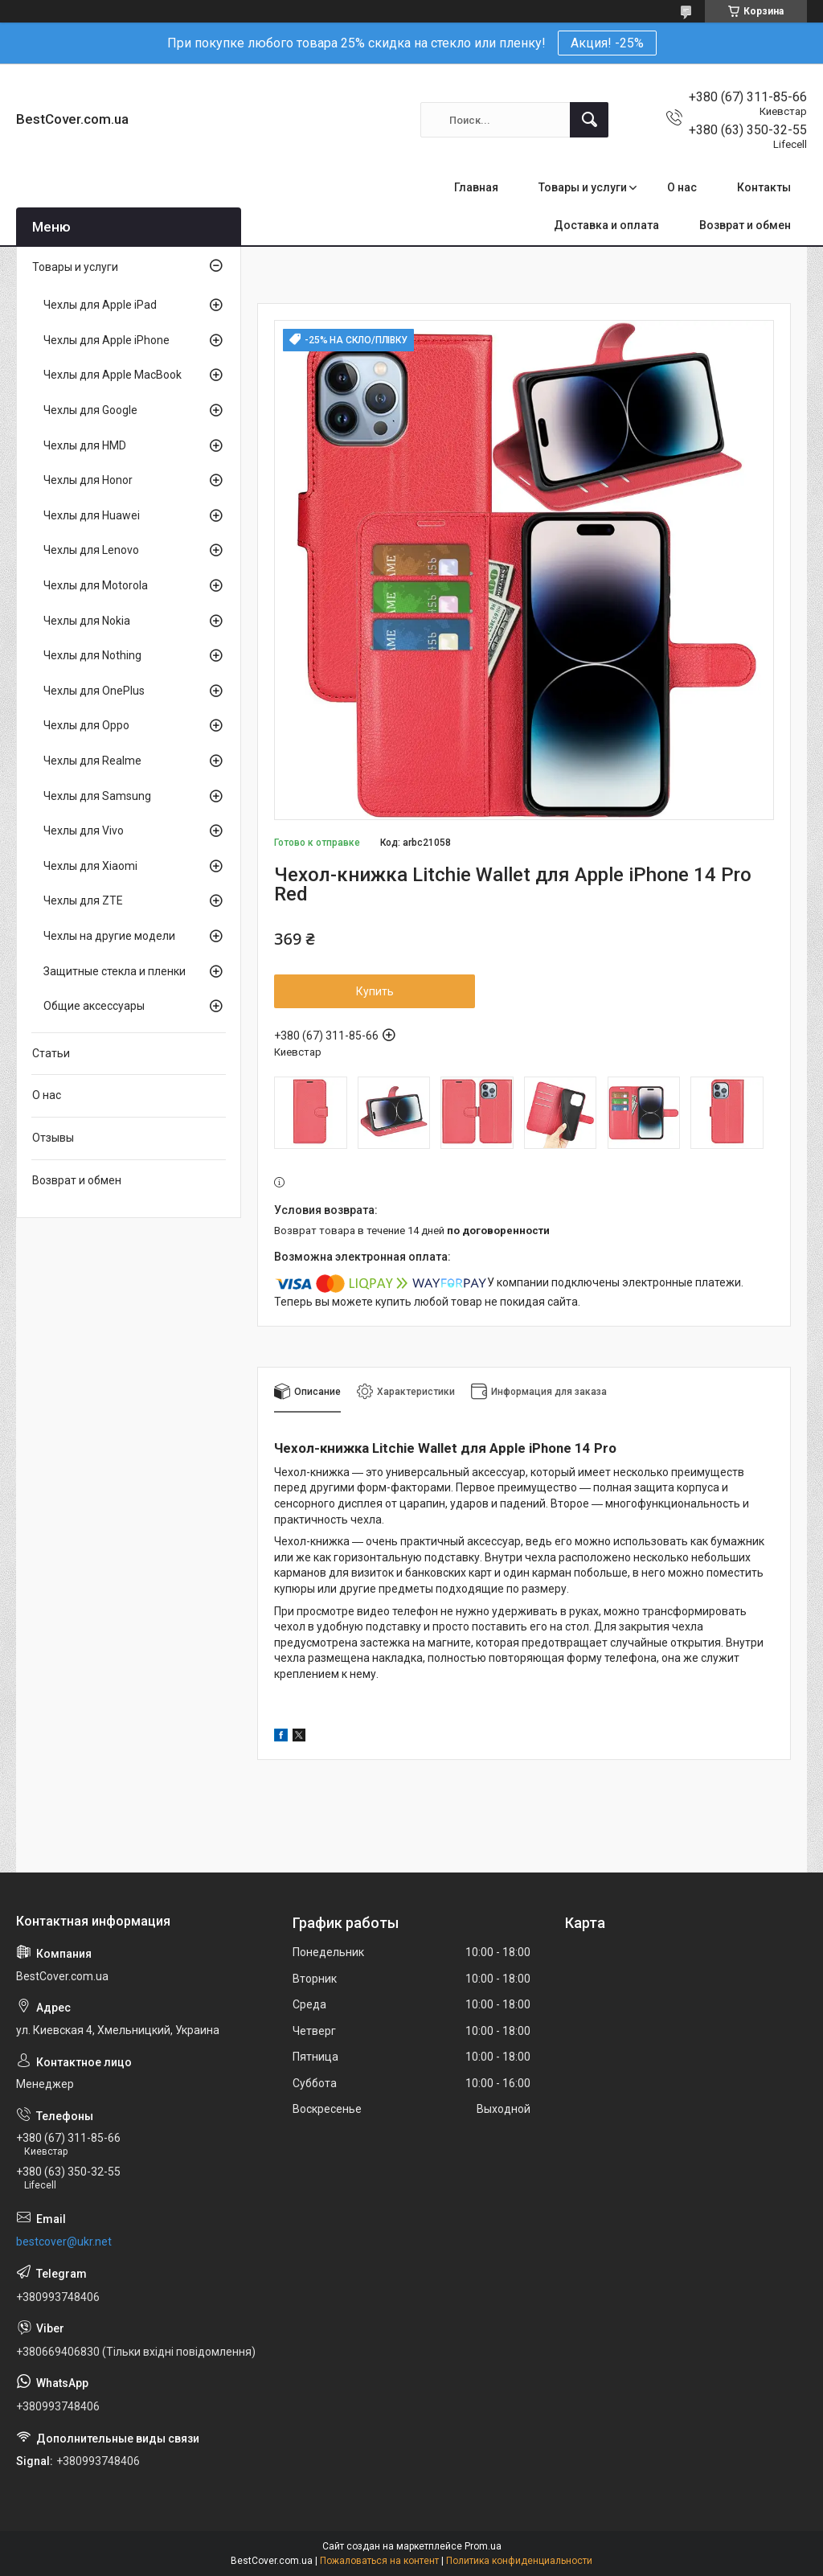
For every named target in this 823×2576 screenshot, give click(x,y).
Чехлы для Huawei (91, 515)
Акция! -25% (607, 43)
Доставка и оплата (606, 225)
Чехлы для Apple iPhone (106, 340)
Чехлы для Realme (92, 760)
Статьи (51, 1053)
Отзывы (53, 1137)
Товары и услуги (582, 187)
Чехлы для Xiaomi (90, 865)
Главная (476, 187)
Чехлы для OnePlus (94, 690)
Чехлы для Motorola (95, 585)
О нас (682, 187)
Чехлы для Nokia (86, 620)
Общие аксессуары (94, 1005)
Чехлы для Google (90, 410)
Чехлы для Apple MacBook (112, 374)
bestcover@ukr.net (64, 2241)
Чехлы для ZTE (83, 900)
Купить (375, 991)
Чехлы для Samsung (97, 796)
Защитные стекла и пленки (114, 971)
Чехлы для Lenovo (91, 550)
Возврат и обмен (745, 225)
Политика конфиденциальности (519, 2560)
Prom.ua (483, 2546)
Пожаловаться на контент (379, 2560)
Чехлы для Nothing (92, 655)
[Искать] (589, 119)
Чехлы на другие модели (109, 935)
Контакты (764, 187)
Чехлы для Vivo (83, 830)
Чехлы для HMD (84, 445)
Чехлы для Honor (88, 480)
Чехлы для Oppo (86, 725)
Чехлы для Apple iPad (100, 304)
